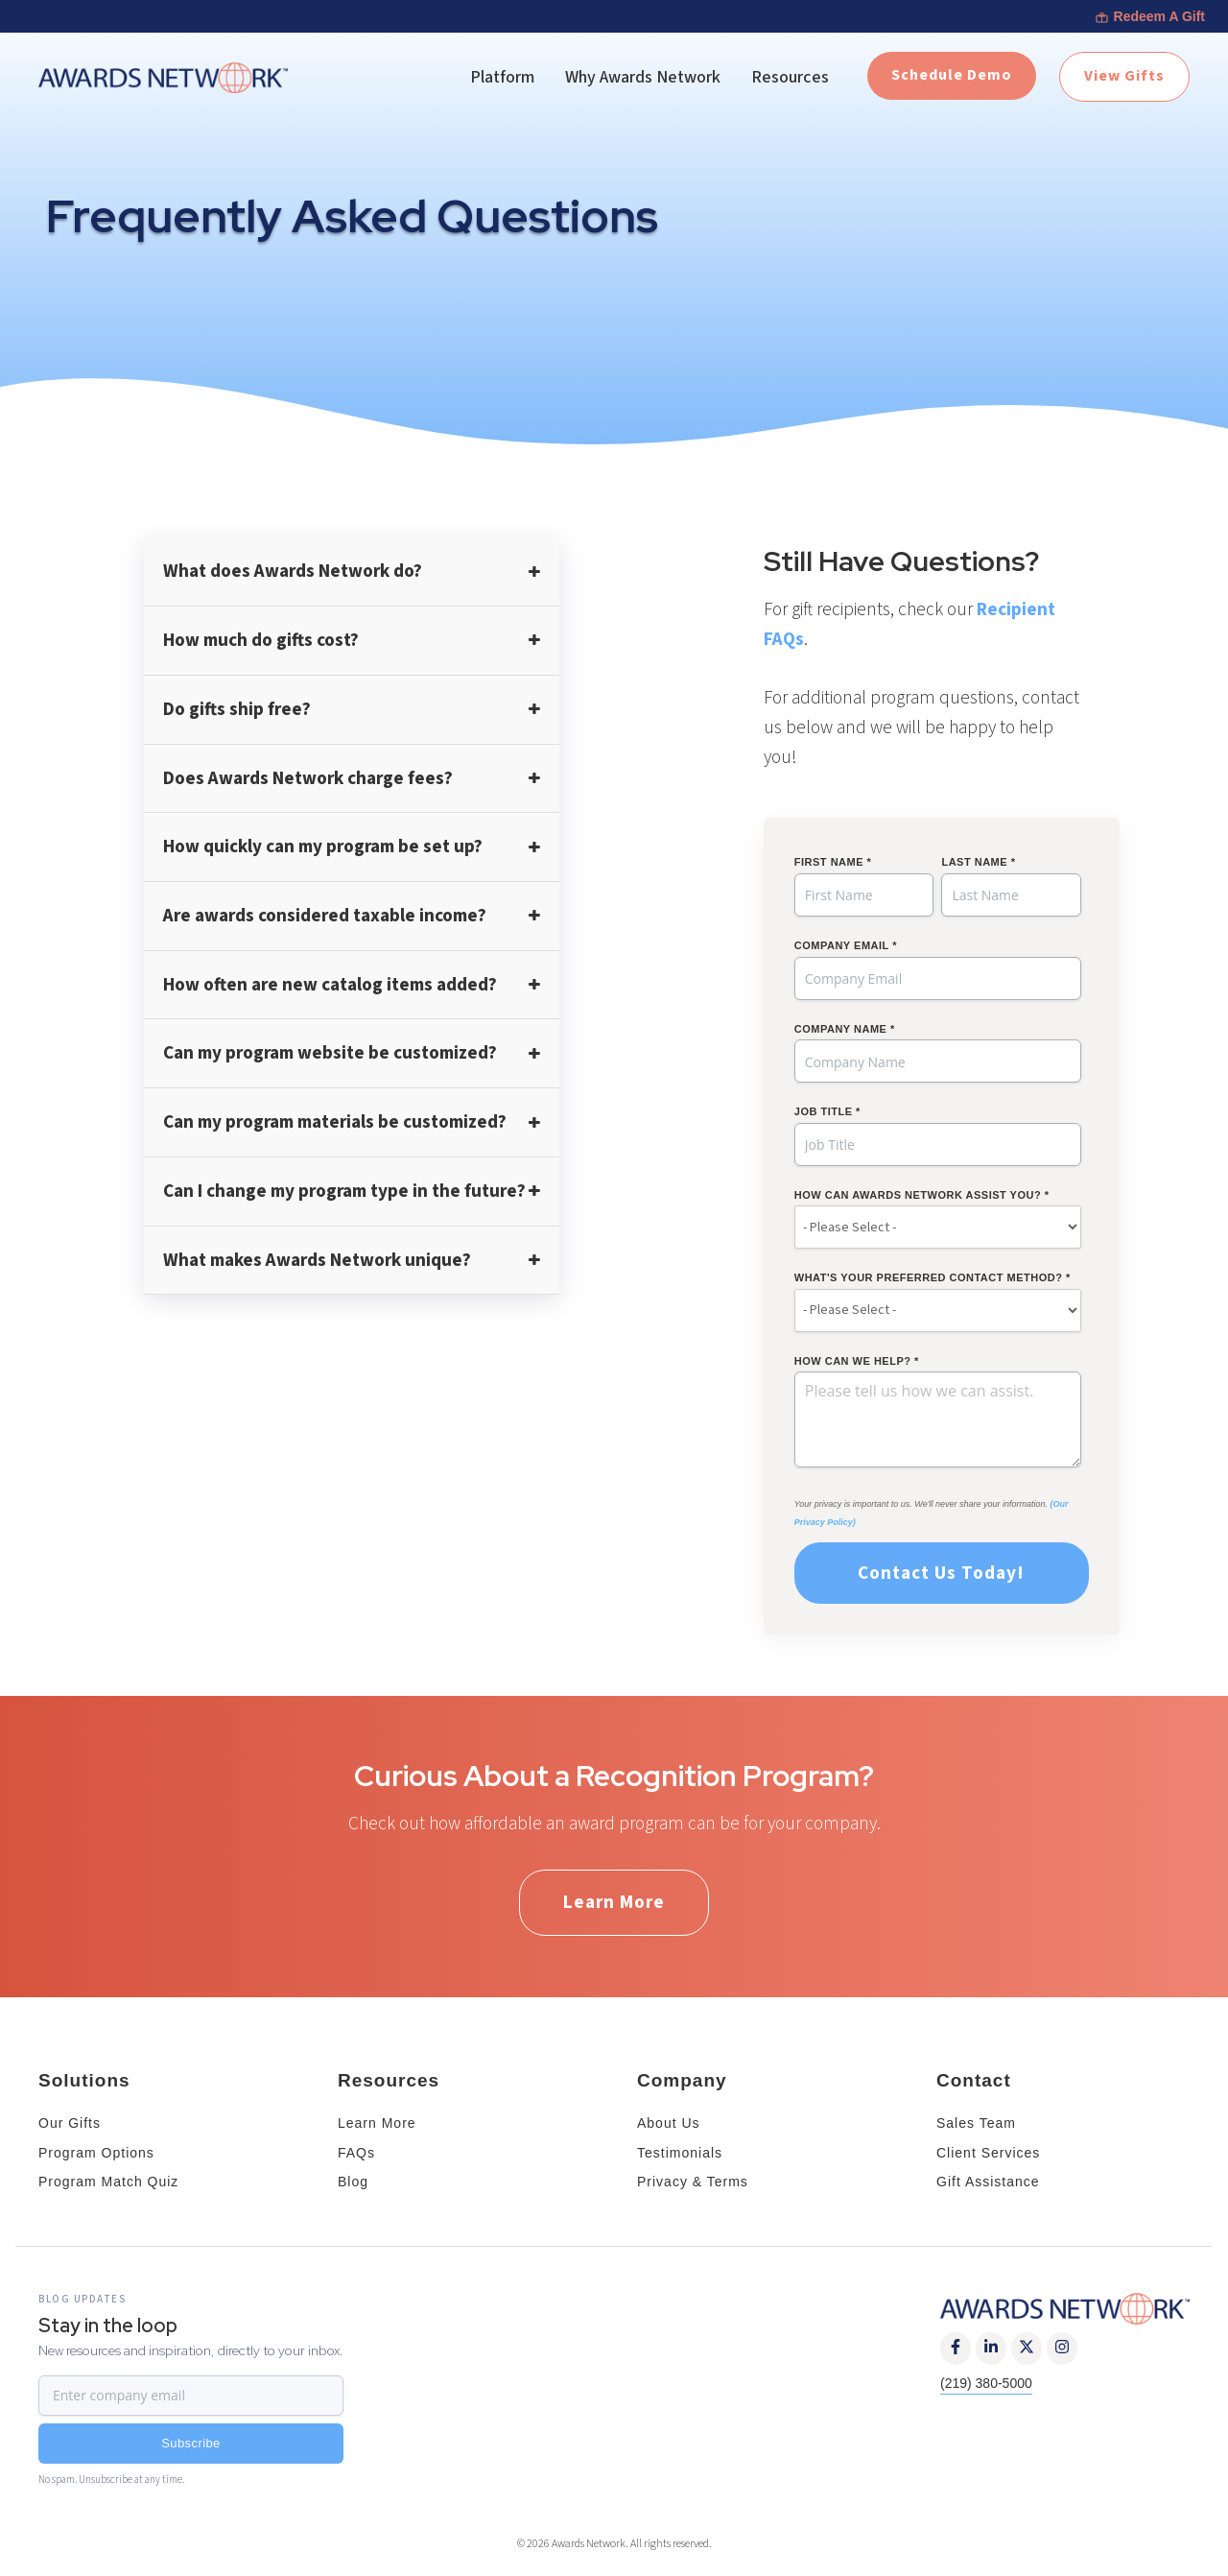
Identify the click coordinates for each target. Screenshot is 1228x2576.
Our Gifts (69, 2123)
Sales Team (976, 2123)
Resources (388, 2080)
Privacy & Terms (692, 2181)
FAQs (356, 2152)
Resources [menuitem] (790, 77)
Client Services (988, 2152)
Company (682, 2080)
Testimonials (679, 2152)
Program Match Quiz (108, 2181)
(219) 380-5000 (986, 2383)
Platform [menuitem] (502, 77)
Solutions (84, 2080)
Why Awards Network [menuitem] (642, 77)
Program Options (96, 2152)
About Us (668, 2123)
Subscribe (190, 2443)
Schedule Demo (951, 74)
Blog (353, 2181)
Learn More (614, 1902)
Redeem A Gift (1150, 16)
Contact (973, 2080)
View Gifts (1124, 75)
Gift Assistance (988, 2181)
